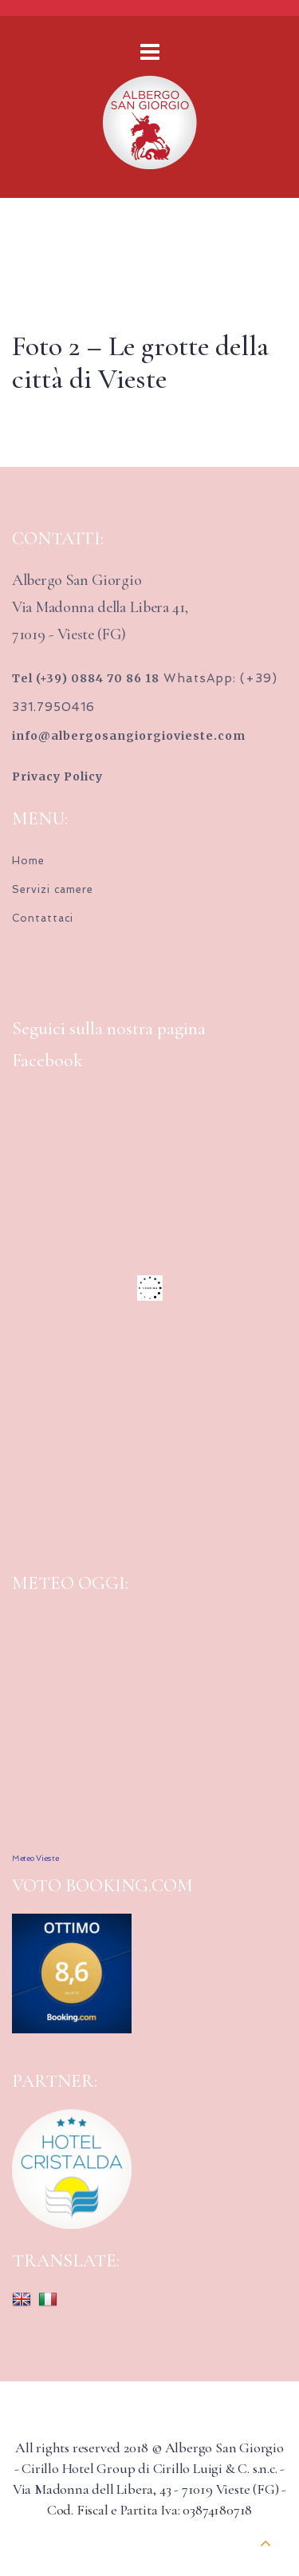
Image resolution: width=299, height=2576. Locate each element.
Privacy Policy (57, 776)
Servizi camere (52, 889)
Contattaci (42, 918)
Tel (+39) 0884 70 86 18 (85, 678)
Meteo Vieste (35, 1858)
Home (28, 861)
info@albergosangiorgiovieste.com (129, 736)
